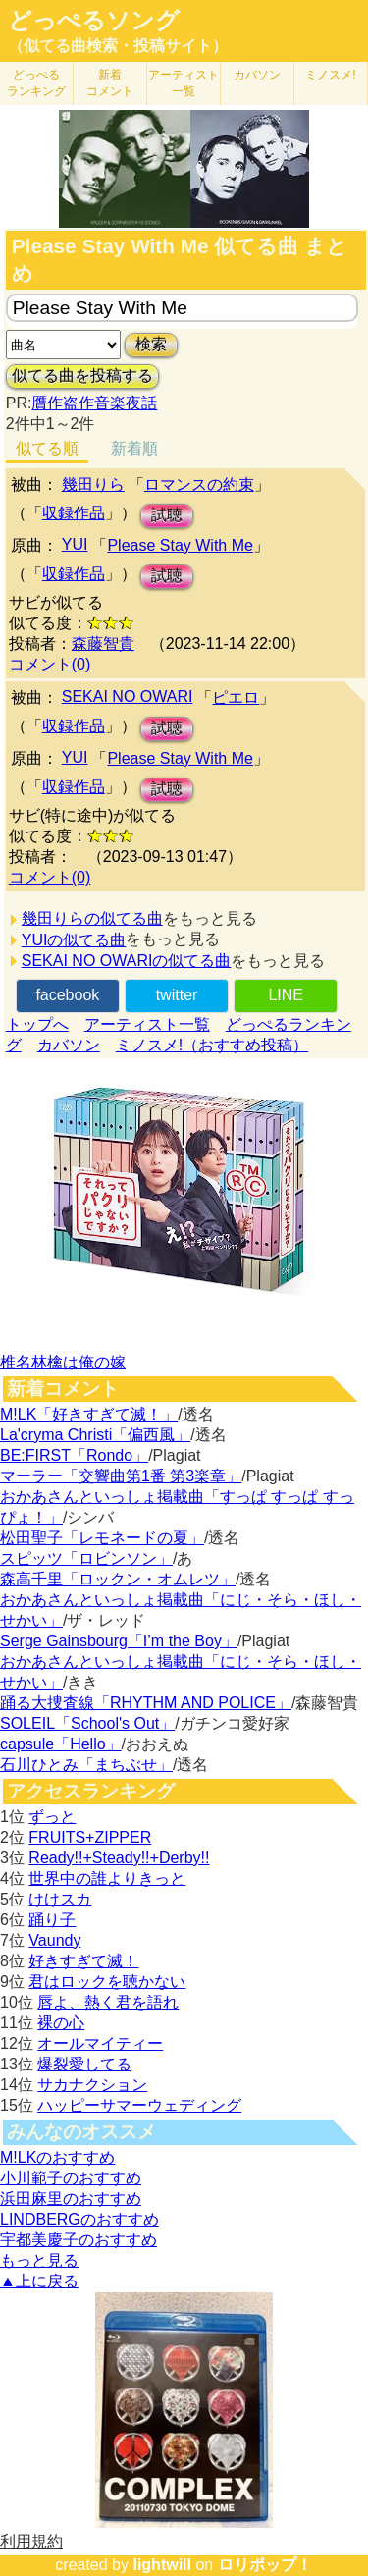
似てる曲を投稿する (82, 375)
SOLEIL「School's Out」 (87, 1723)
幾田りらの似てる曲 (92, 918)
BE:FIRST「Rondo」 (74, 1455)
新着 (109, 83)
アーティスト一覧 (147, 1024)
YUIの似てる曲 (74, 940)
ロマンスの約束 (199, 484)
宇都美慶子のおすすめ (78, 2239)
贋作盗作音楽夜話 (94, 403)
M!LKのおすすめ (57, 2157)
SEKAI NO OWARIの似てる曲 (127, 960)
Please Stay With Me (180, 545)
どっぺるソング (94, 20)
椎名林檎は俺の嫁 (63, 1362)
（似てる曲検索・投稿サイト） (118, 45)
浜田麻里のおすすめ (70, 2198)
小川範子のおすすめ (70, 2178)
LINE (285, 995)
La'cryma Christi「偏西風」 (95, 1434)
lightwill (161, 2564)
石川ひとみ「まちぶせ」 (86, 1764)
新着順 (134, 448)
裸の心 (60, 2022)
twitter (177, 995)
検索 (151, 344)
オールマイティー (100, 2043)
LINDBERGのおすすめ (79, 2219)
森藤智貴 (103, 643)
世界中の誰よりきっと (106, 1878)
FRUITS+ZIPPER (89, 1837)
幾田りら (93, 484)
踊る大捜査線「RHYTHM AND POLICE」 (145, 1702)
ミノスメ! (330, 74)
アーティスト (183, 83)
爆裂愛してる (84, 2064)
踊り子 (52, 1919)
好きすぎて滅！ (83, 1961)
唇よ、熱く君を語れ (108, 2002)
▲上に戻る (39, 2281)
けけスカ (59, 1899)
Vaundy (54, 1940)
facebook (67, 995)
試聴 (167, 515)
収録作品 (73, 513)
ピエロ (235, 697)
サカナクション (92, 2084)
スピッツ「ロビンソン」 (86, 1558)
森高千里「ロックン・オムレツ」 (118, 1579)
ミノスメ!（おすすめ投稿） (212, 1045)
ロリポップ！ (265, 2564)
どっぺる (36, 83)
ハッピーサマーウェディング (139, 2105)
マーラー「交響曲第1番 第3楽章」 (120, 1476)
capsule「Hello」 (61, 1744)
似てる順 (47, 448)
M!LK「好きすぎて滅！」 (89, 1414)
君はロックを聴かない (106, 1981)
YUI (75, 544)
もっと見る (39, 2260)
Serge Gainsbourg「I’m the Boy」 (118, 1641)
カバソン (257, 74)
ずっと (52, 1816)
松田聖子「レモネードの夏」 (102, 1538)
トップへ (37, 1024)
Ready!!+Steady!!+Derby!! (118, 1858)
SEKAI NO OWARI (127, 696)
